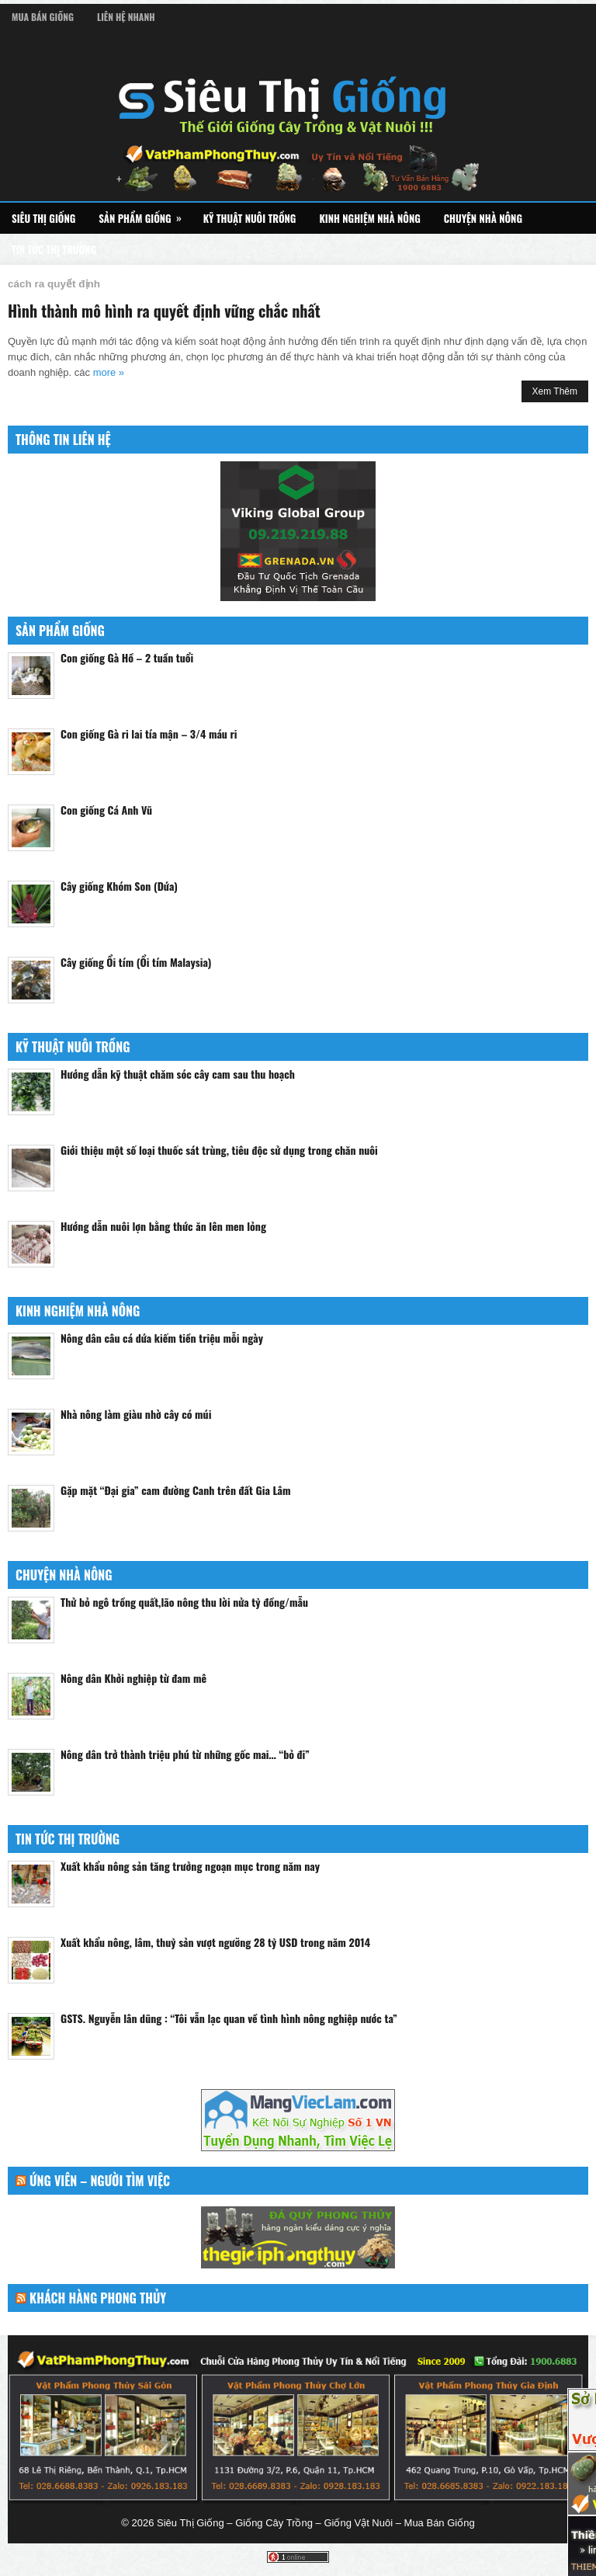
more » (108, 372)
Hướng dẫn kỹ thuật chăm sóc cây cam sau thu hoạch (178, 1074)
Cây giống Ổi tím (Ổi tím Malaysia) (136, 962)
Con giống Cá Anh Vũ (106, 809)
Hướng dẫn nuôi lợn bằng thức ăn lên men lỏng (163, 1226)
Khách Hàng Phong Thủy (97, 2298)
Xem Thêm (554, 391)
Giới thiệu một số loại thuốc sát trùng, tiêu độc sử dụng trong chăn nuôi (219, 1150)
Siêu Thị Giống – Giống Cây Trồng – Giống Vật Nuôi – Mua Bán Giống (316, 2523)
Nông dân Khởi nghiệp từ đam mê (133, 1678)
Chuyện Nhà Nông (483, 218)
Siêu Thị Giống (43, 218)
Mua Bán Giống (43, 16)
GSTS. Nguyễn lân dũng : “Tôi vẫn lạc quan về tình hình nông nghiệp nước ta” (229, 2018)
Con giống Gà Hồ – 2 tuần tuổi (127, 657)
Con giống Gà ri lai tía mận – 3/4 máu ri (149, 733)
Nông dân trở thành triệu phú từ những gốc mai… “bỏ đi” (185, 1754)
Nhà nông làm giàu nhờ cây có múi (136, 1414)
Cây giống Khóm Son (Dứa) (119, 886)
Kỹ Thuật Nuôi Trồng (249, 218)
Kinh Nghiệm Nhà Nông (369, 218)
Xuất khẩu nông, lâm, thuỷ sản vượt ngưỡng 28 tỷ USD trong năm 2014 (215, 1942)
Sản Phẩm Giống (145, 214)
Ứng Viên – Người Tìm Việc (99, 2180)
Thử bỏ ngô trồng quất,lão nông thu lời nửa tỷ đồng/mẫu (184, 1602)
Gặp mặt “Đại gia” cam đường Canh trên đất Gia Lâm (176, 1490)
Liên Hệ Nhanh (126, 16)
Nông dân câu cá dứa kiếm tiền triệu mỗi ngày (162, 1338)
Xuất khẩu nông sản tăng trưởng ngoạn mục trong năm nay (190, 1866)
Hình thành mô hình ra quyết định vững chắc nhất (164, 310)
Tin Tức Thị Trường (54, 249)
